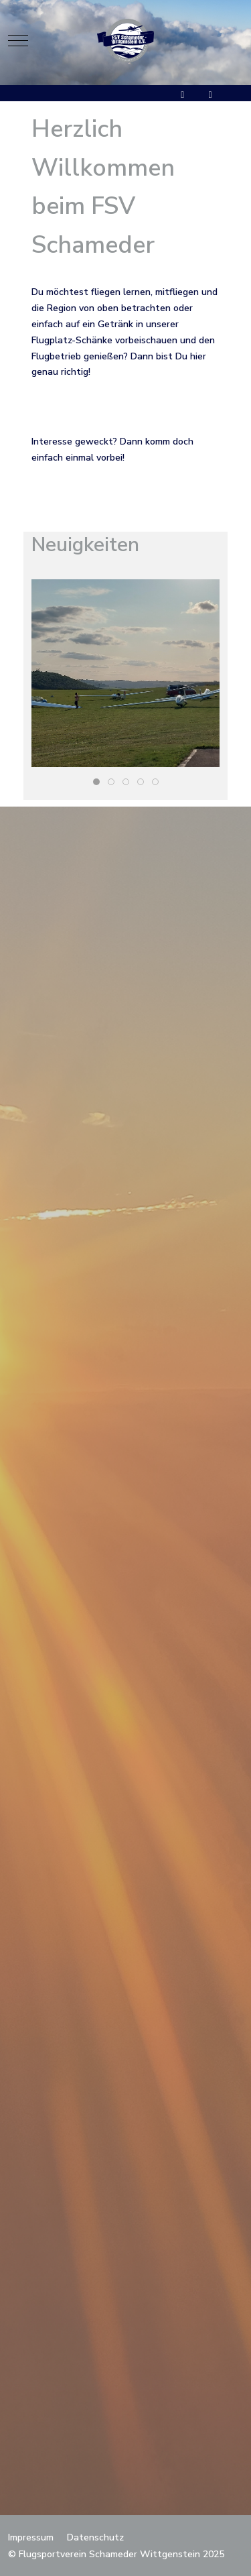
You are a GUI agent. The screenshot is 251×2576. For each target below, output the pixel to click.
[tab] (96, 781)
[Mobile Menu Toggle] (18, 40)
